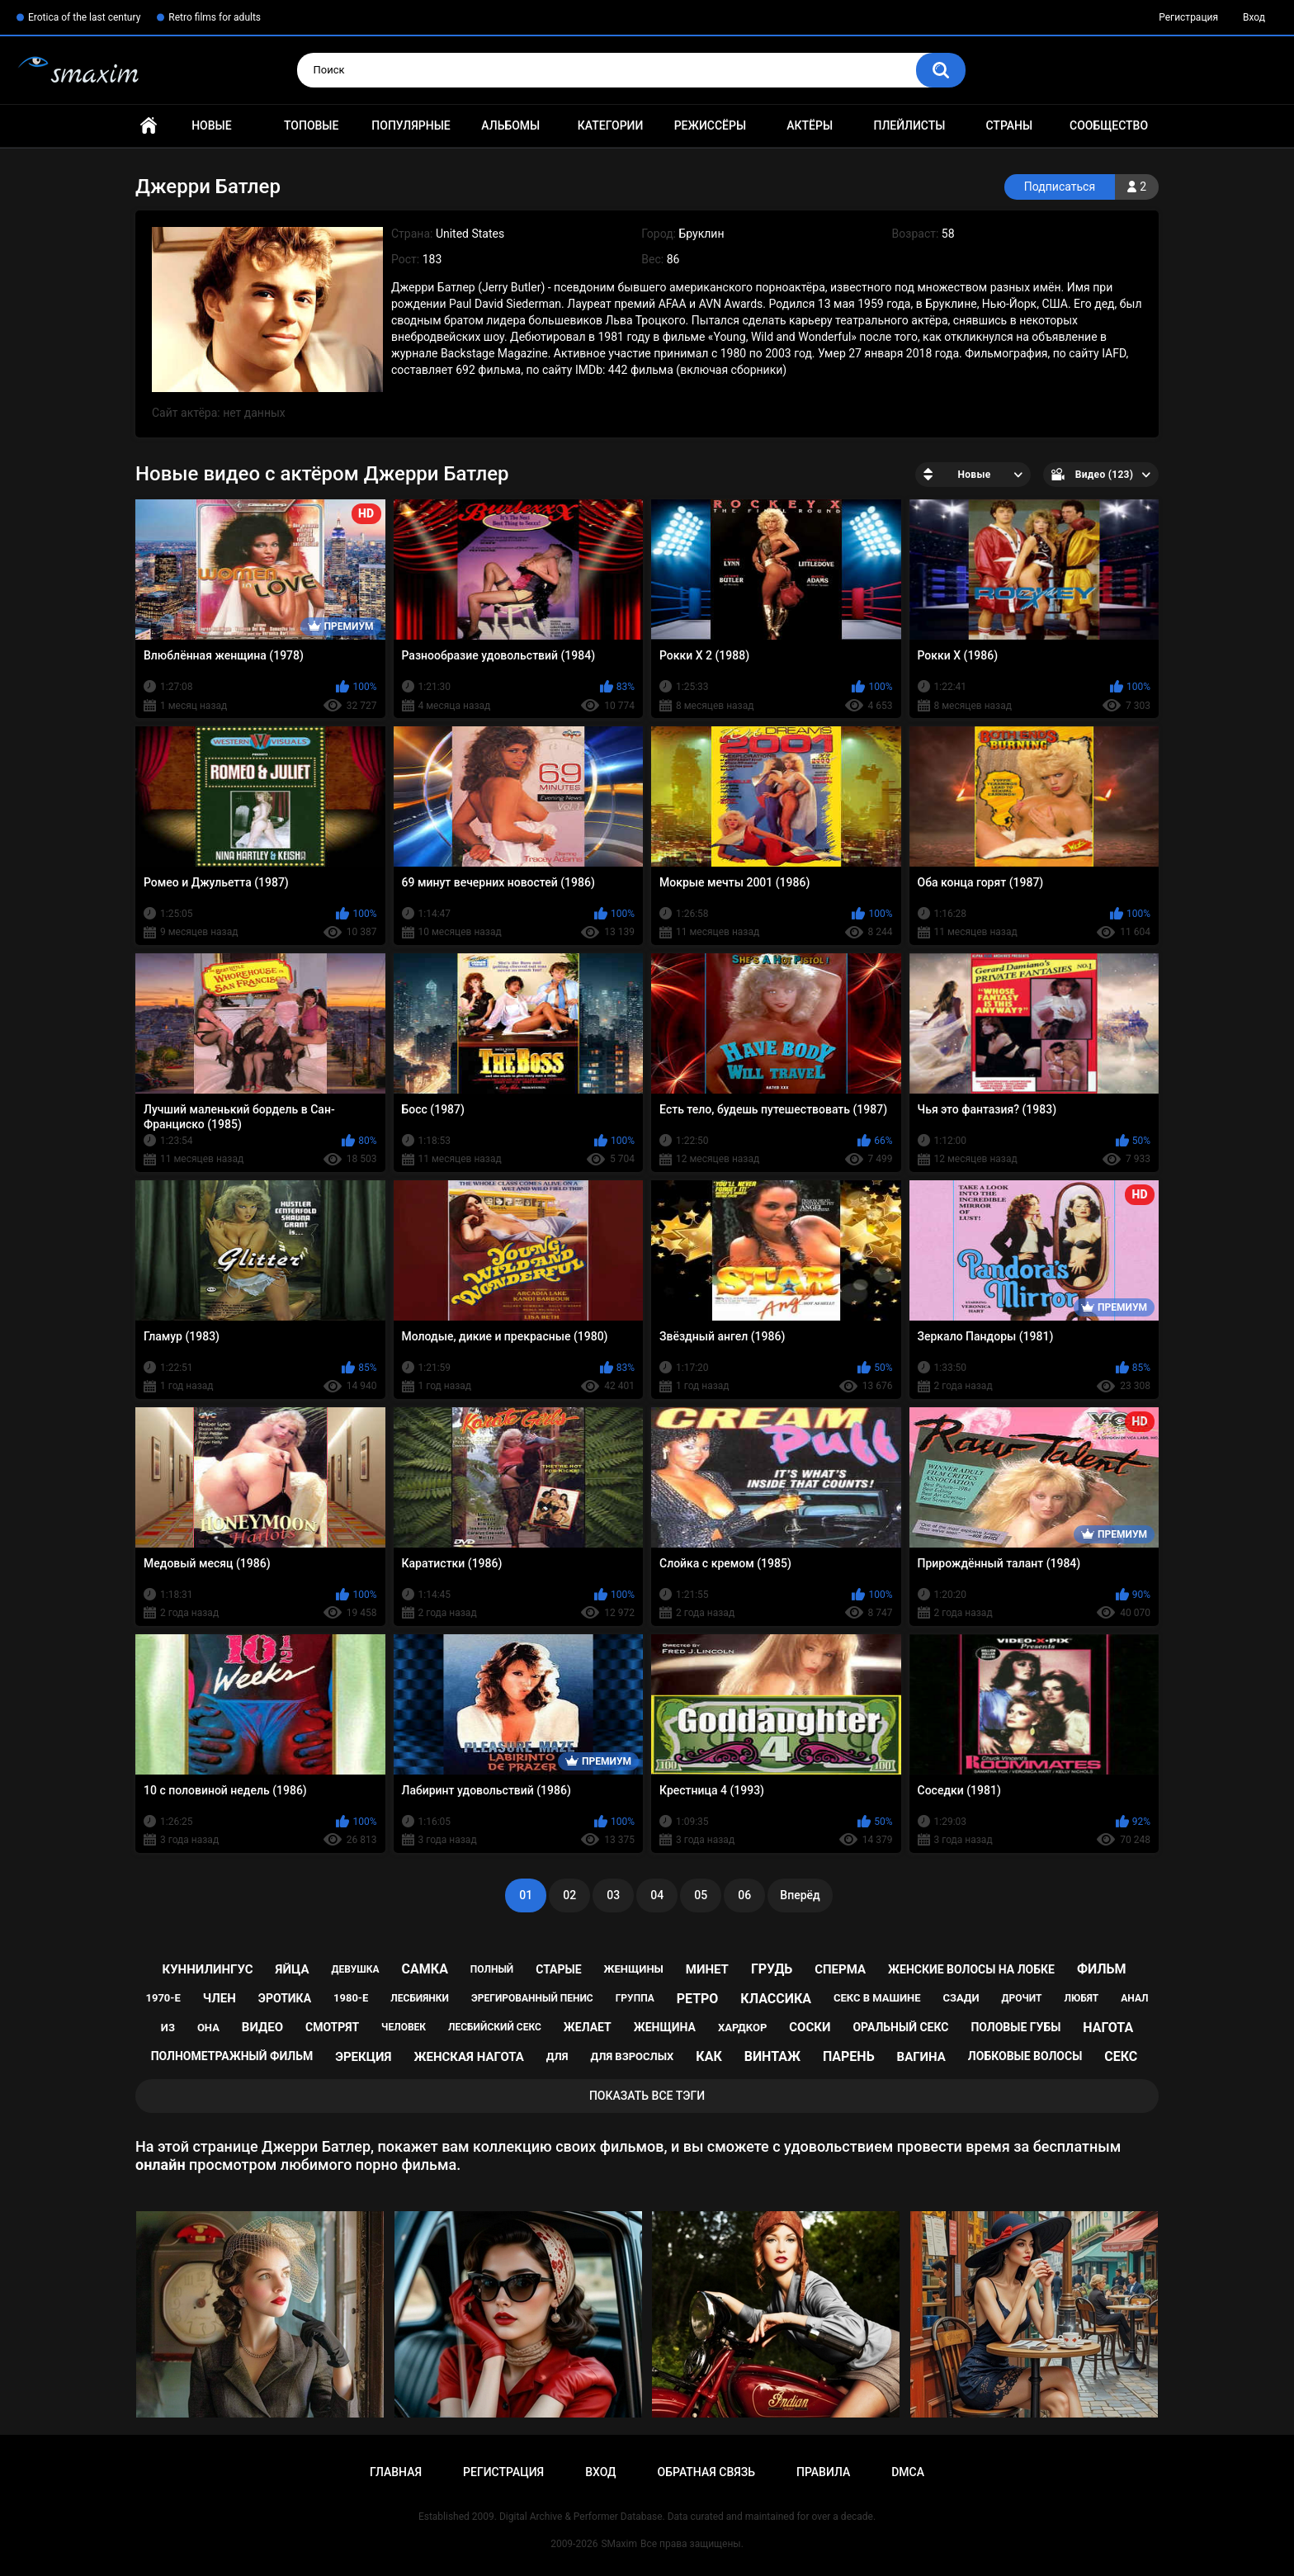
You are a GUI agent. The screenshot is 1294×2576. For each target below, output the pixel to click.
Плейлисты (909, 125)
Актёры (809, 125)
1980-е (350, 1998)
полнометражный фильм (232, 2056)
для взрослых (631, 2056)
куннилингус (207, 1969)
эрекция (363, 2056)
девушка (355, 1969)
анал (1134, 1998)
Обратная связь (706, 2472)
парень (849, 2056)
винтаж (772, 2056)
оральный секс (900, 2027)
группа (635, 1998)
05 (700, 1895)
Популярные (410, 125)
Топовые (311, 125)
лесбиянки (419, 1998)
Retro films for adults (214, 17)
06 (744, 1895)
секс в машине (877, 1998)
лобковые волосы (1025, 2056)
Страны (1008, 125)
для (557, 2056)
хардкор (742, 2027)
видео (262, 2027)
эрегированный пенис (532, 1998)
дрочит (1022, 1998)
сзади (960, 1998)
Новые (211, 125)
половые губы (1015, 2027)
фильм (1101, 1969)
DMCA (907, 2472)
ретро (698, 1998)
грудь (771, 1969)
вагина (921, 2056)
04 (657, 1895)
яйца (292, 1969)
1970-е (162, 1998)
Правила (823, 2472)
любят (1081, 1998)
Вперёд (799, 1895)
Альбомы (510, 125)
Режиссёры (710, 125)
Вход (1254, 17)
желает (588, 2027)
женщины (634, 1969)
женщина (665, 2027)
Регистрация (1188, 17)
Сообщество (1109, 125)
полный (491, 1969)
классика (775, 1998)
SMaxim (619, 2544)
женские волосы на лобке (971, 1969)
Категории (611, 125)
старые (558, 1969)
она (208, 2027)
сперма (840, 1969)
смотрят (332, 2027)
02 (569, 1895)
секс (1120, 2056)
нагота (1108, 2027)
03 (613, 1895)
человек (403, 2027)
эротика (284, 1998)
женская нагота (468, 2056)
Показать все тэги (647, 2095)
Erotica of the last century (84, 17)
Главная (148, 126)
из (168, 2027)
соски (809, 2027)
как (708, 2056)
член (219, 1998)
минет (707, 1969)
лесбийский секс (494, 2027)
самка (425, 1969)
